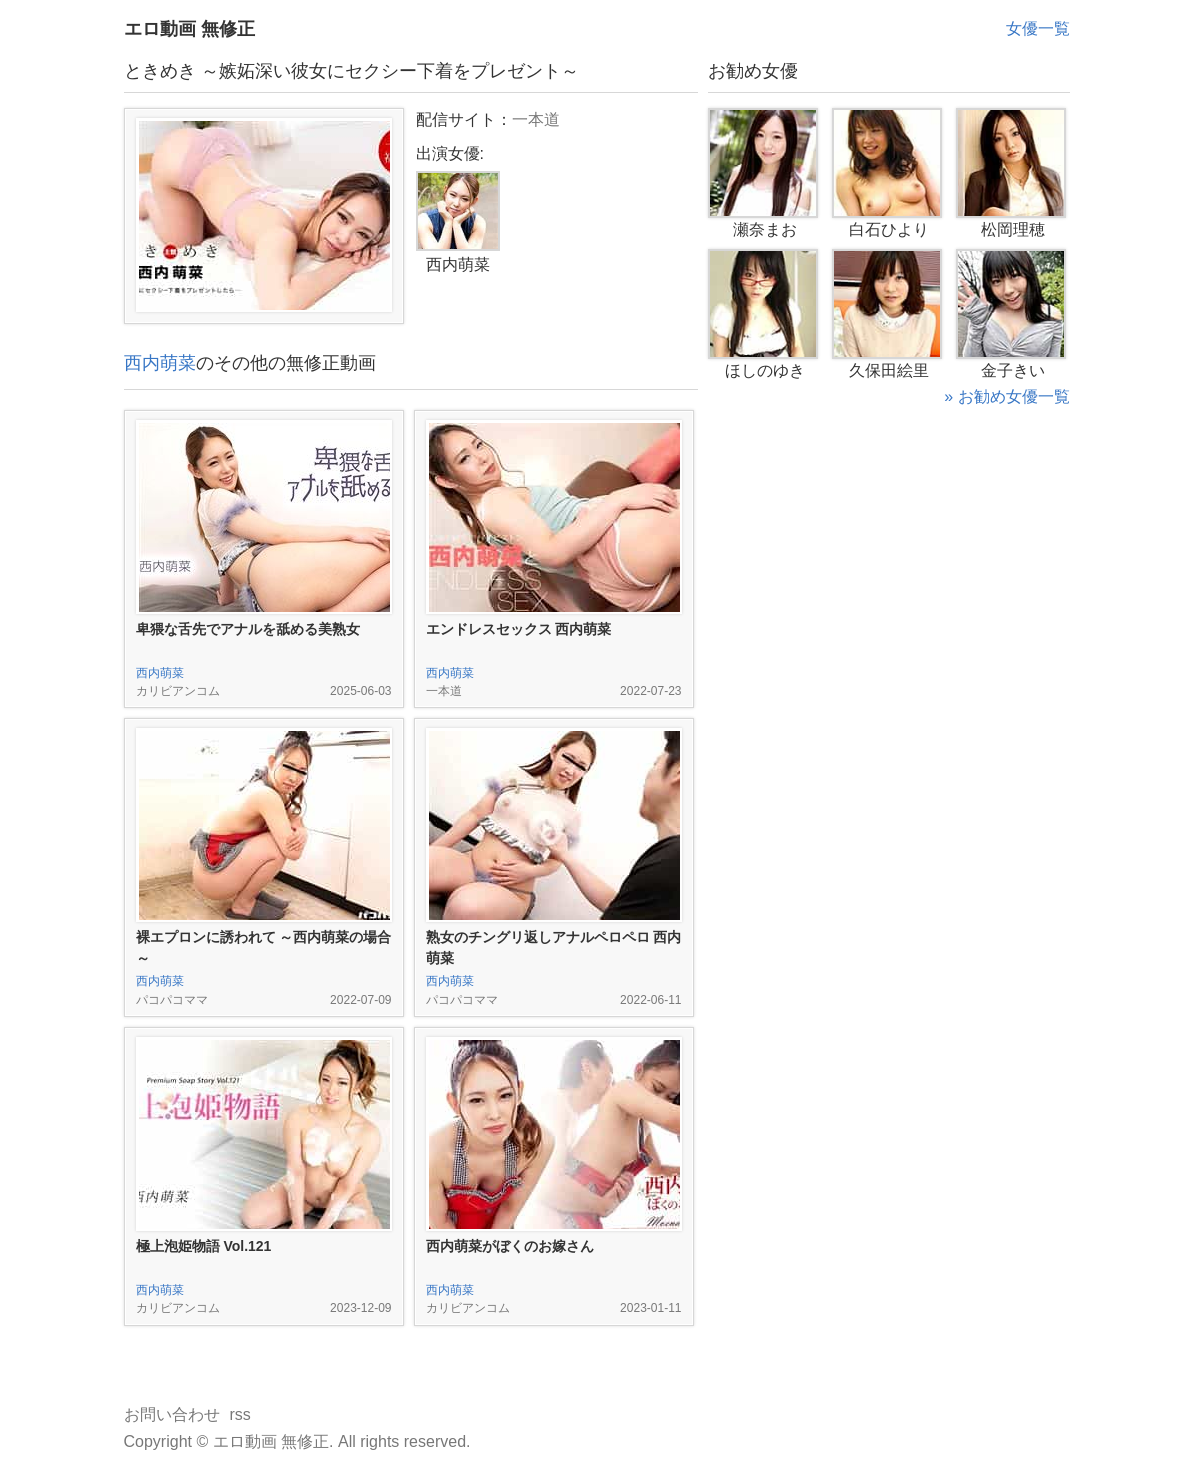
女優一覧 (1038, 28)
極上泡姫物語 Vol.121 (204, 1246)
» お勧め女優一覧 (1006, 396)
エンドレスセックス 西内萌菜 (519, 629)
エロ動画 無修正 (189, 29)
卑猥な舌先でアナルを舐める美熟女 (248, 629)
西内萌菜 (160, 363)
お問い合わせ (172, 1414)
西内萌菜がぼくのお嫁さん (510, 1246)
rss (240, 1414)
